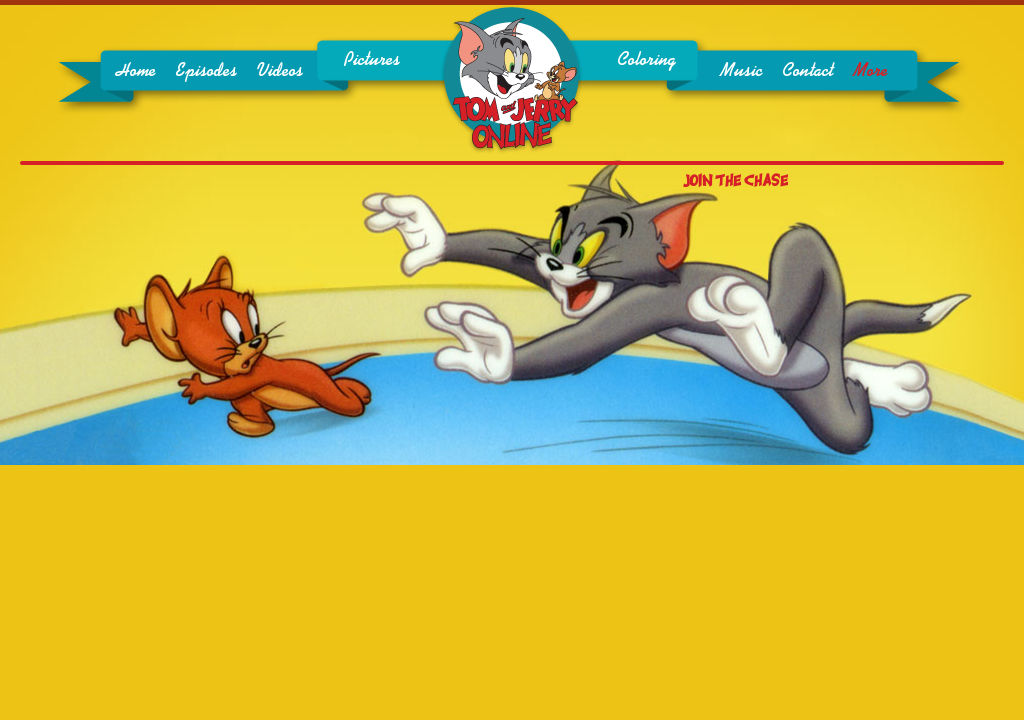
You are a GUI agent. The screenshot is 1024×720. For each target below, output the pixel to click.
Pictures (372, 60)
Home (136, 71)
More (870, 71)
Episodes (206, 71)
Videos (280, 71)
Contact (807, 71)
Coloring (646, 60)
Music (741, 71)
